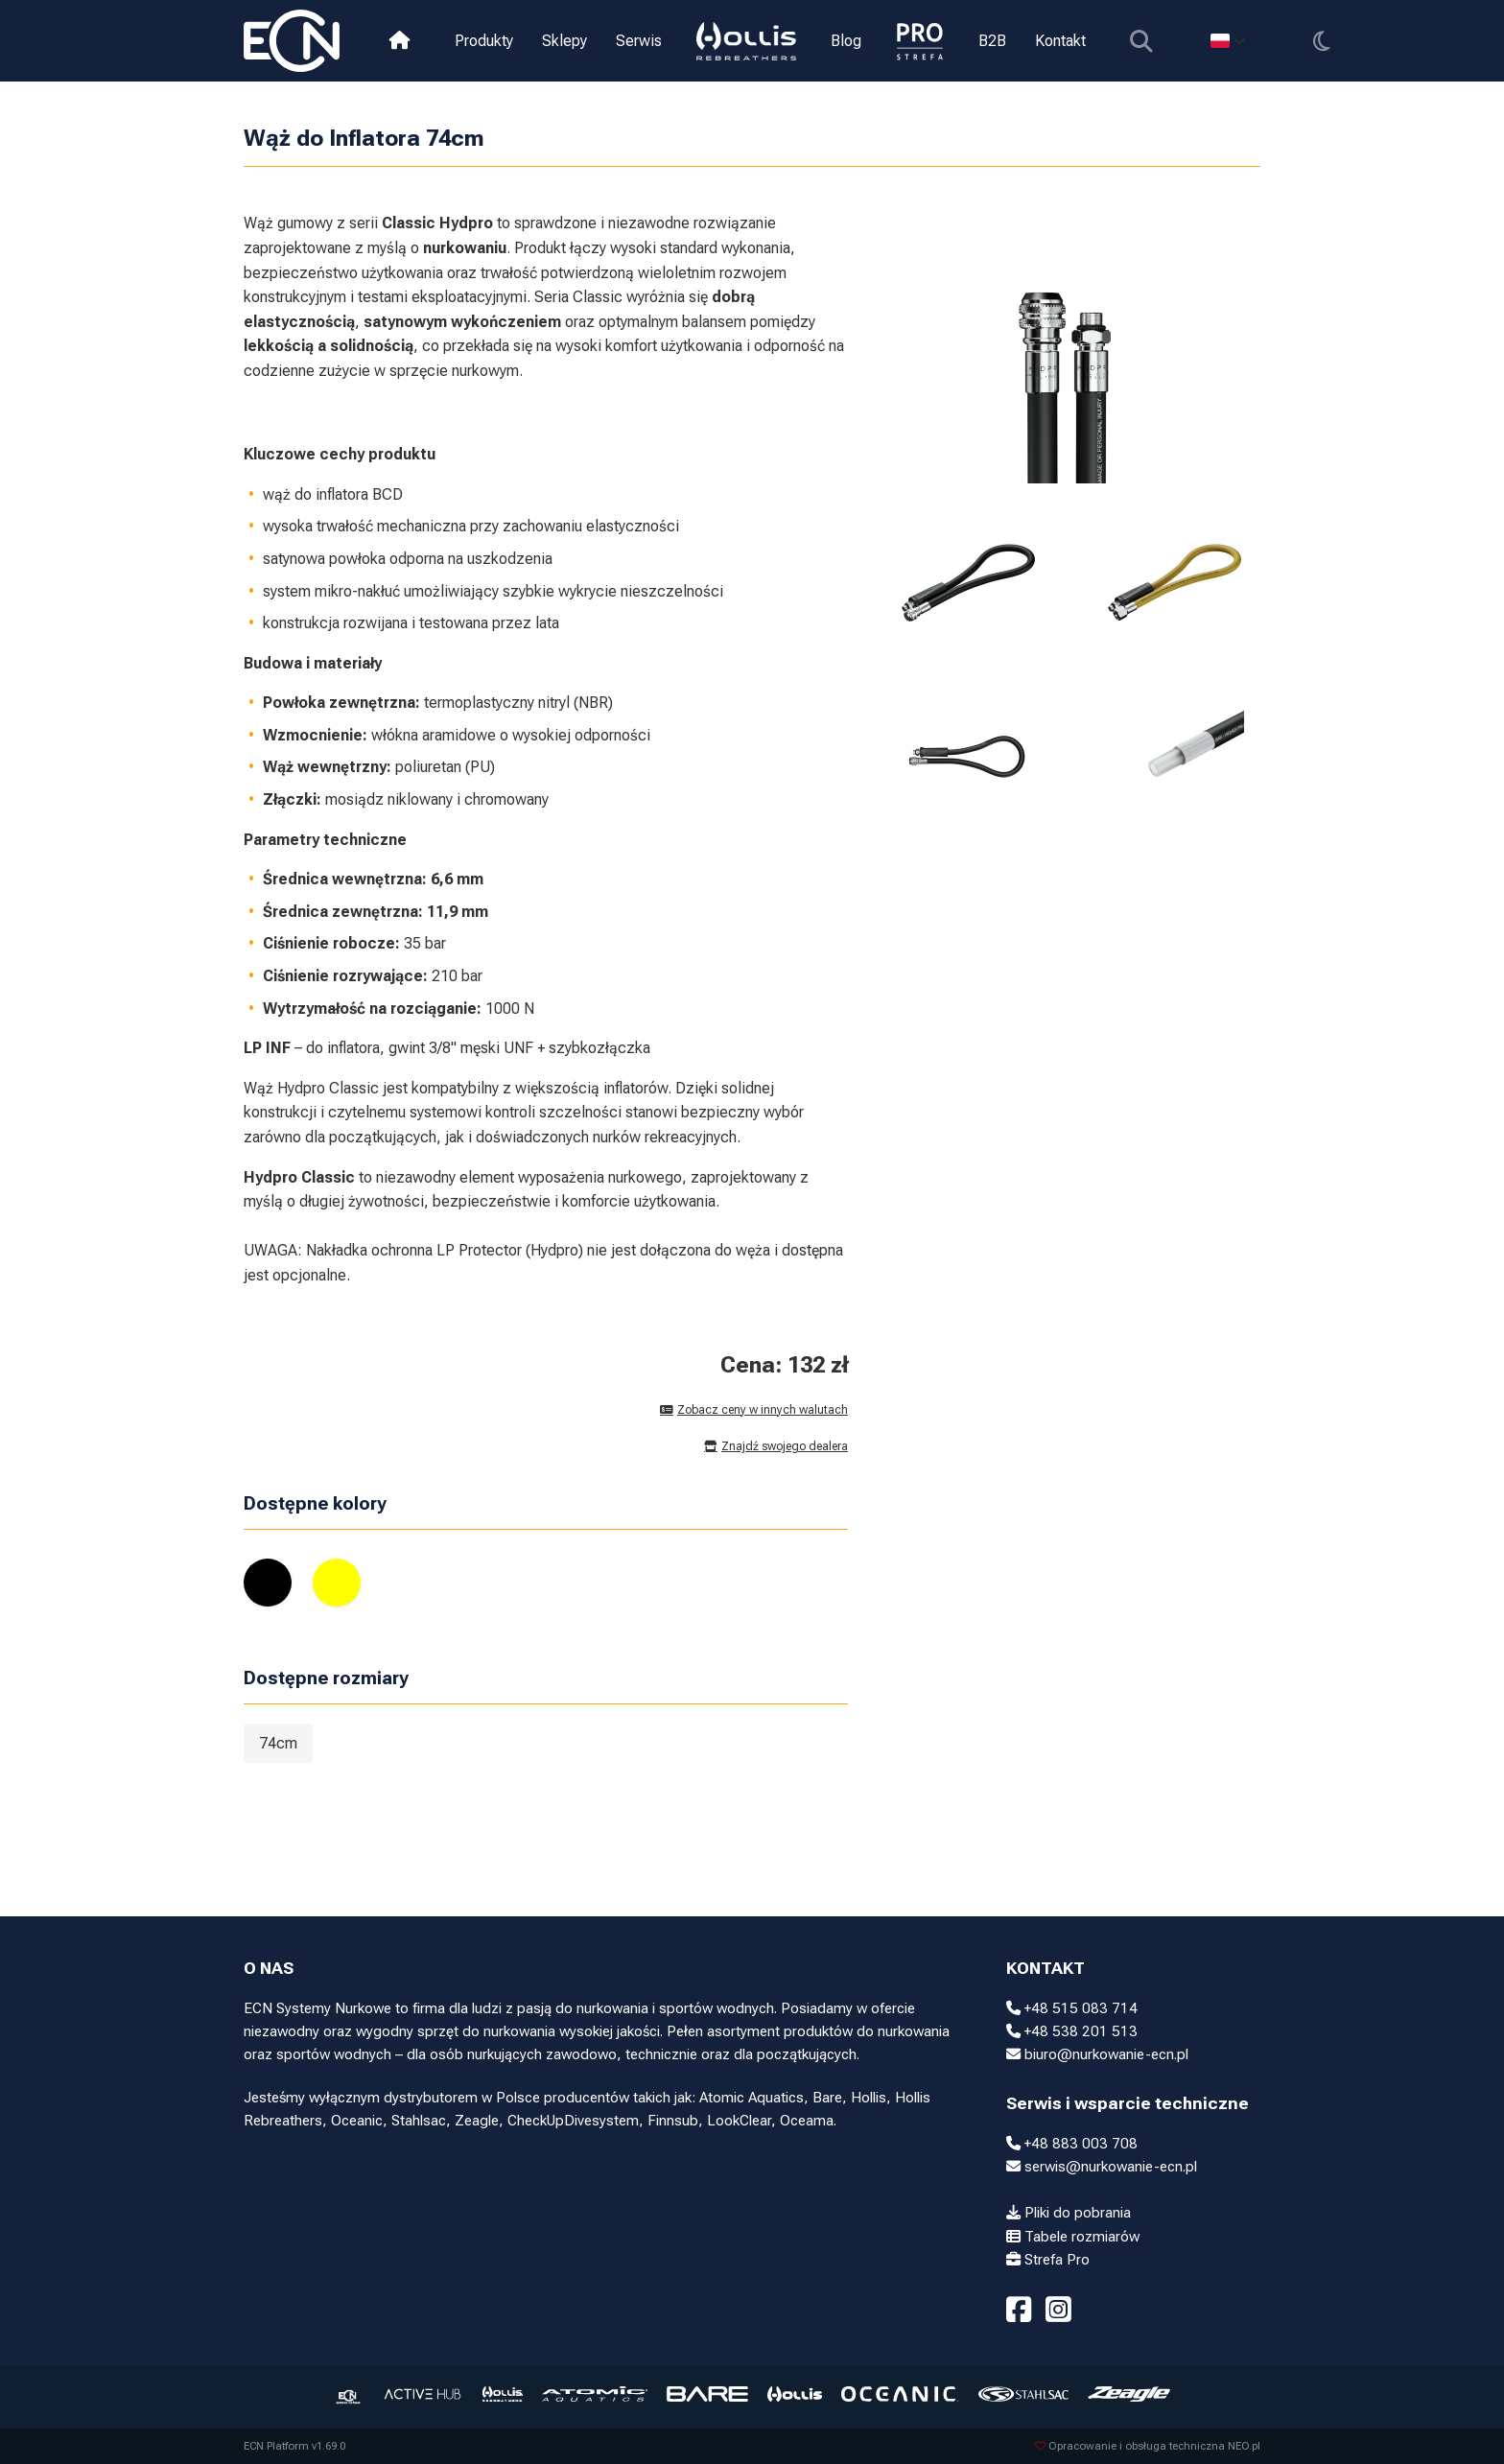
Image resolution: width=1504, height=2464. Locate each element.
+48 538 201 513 (1072, 2031)
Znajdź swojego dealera (776, 1446)
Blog (846, 41)
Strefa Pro (1048, 2259)
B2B (992, 41)
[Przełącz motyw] (1321, 41)
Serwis (639, 41)
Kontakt (1060, 41)
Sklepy (564, 41)
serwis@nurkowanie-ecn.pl (1101, 2166)
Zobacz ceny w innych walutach (754, 1410)
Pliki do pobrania (1068, 2212)
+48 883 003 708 (1072, 2143)
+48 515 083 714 (1072, 2008)
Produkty (484, 41)
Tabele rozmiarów (1073, 2236)
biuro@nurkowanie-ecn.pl (1097, 2054)
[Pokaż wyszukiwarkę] (1141, 41)
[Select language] (1227, 41)
